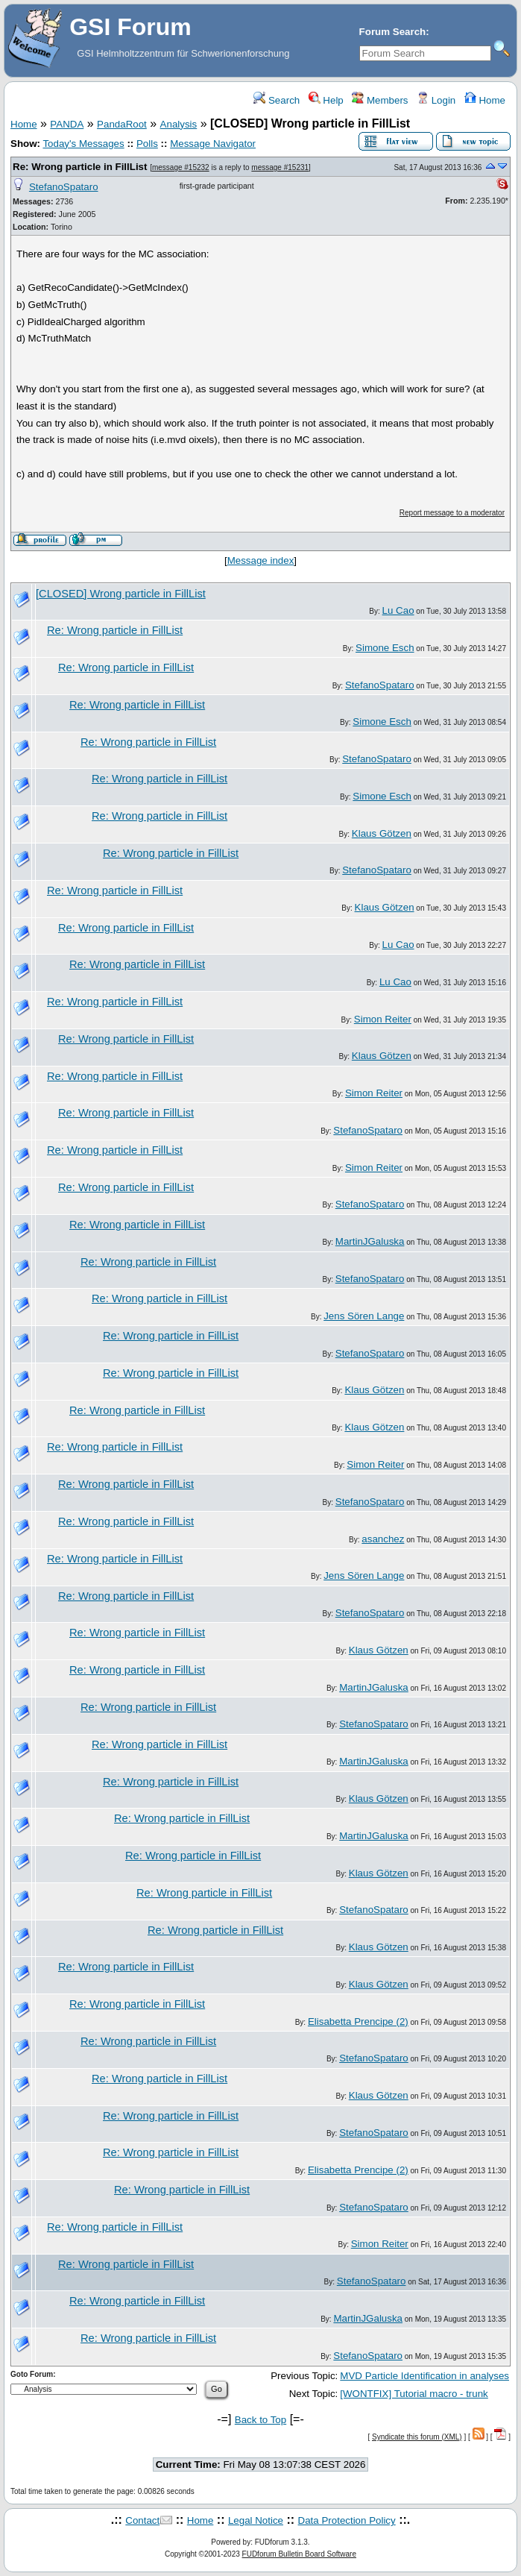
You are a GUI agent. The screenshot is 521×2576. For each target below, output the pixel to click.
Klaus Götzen (381, 833)
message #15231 (280, 167)
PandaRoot (122, 124)
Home (484, 100)
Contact (142, 2520)
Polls (147, 143)
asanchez (382, 1539)
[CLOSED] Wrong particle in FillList (121, 594)
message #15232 (180, 167)
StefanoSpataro (63, 186)
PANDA (66, 124)
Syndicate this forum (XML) (417, 2437)
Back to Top (260, 2419)
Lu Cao (398, 610)
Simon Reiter (382, 1019)
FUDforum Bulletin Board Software (299, 2554)
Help (326, 100)
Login (436, 100)
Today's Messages (83, 143)
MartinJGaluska (370, 1241)
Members (380, 100)
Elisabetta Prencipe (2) (358, 2021)
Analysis (179, 124)
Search (276, 100)
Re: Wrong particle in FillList (80, 166)
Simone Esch (385, 647)
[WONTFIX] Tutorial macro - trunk (413, 2393)
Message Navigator (213, 143)
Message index (260, 560)
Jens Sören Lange (363, 1316)
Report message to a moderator (452, 513)
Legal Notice (255, 2520)
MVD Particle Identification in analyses (424, 2375)
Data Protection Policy (347, 2520)
